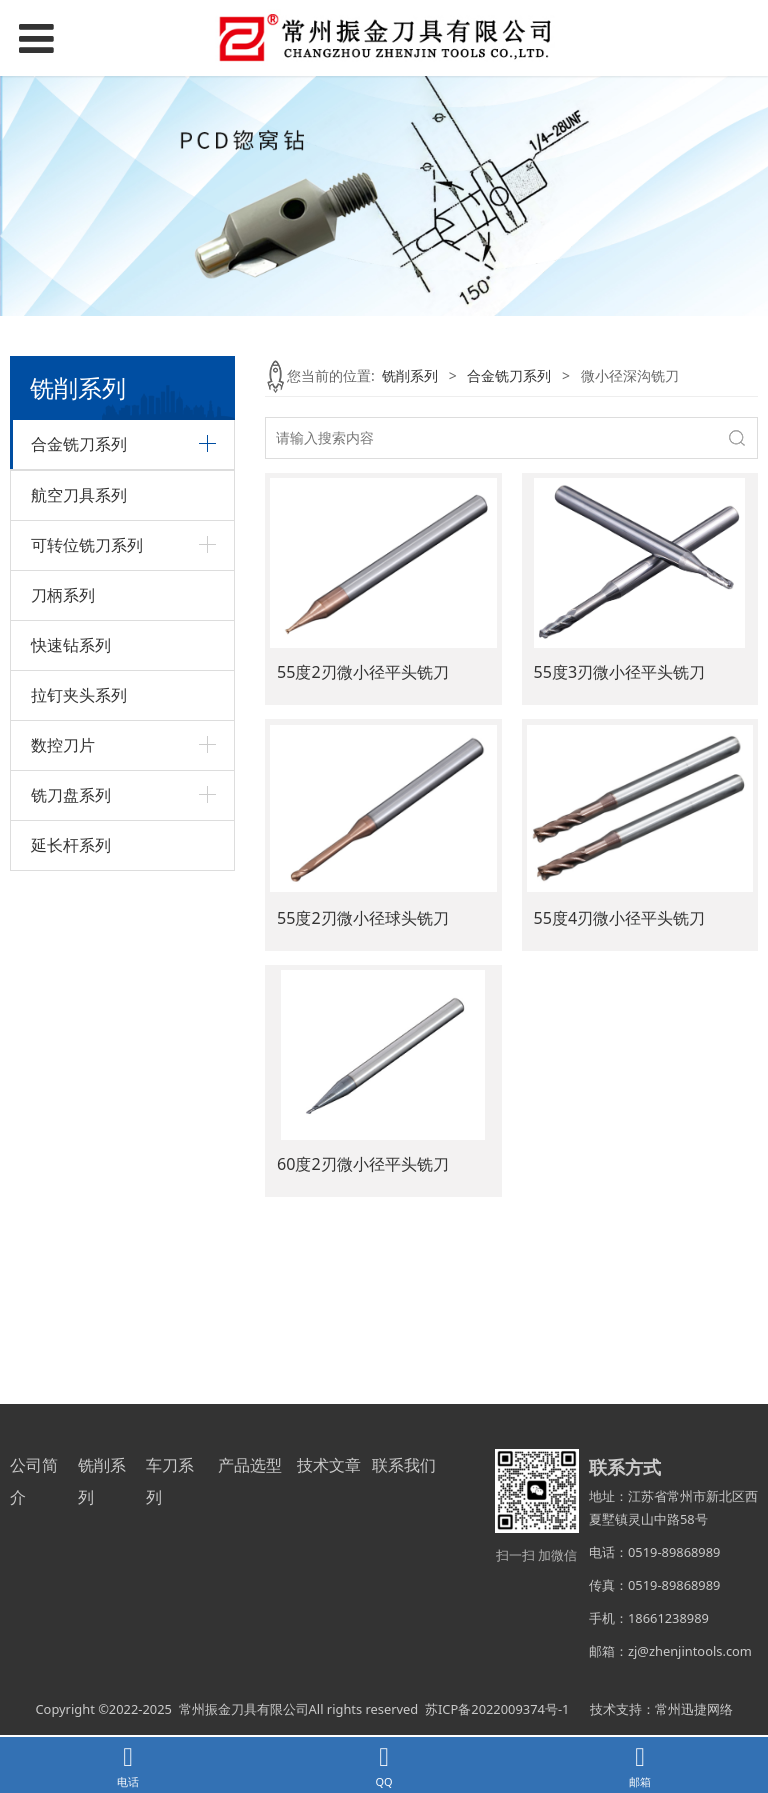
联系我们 (404, 1470)
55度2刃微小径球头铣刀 (363, 918)
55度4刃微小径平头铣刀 (620, 918)
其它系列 (59, 940)
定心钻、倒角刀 (80, 598)
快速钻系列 (71, 1143)
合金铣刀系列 (509, 375)
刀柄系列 (63, 1093)
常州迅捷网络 (694, 1714)
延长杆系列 (71, 1343)
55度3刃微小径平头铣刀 (620, 672)
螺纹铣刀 (59, 632)
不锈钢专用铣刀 (80, 530)
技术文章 (329, 1470)
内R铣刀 (56, 701)
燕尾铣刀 (59, 872)
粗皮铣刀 (59, 564)
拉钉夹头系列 (79, 1193)
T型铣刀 (56, 496)
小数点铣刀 (66, 837)
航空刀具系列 (79, 993)
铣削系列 (410, 375)
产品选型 (250, 1470)
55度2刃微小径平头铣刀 (363, 672)
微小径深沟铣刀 (80, 803)
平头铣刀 (59, 735)
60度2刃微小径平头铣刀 (363, 1164)
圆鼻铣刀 (59, 906)
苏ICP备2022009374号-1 (497, 1714)
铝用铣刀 (59, 667)
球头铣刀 (59, 769)
